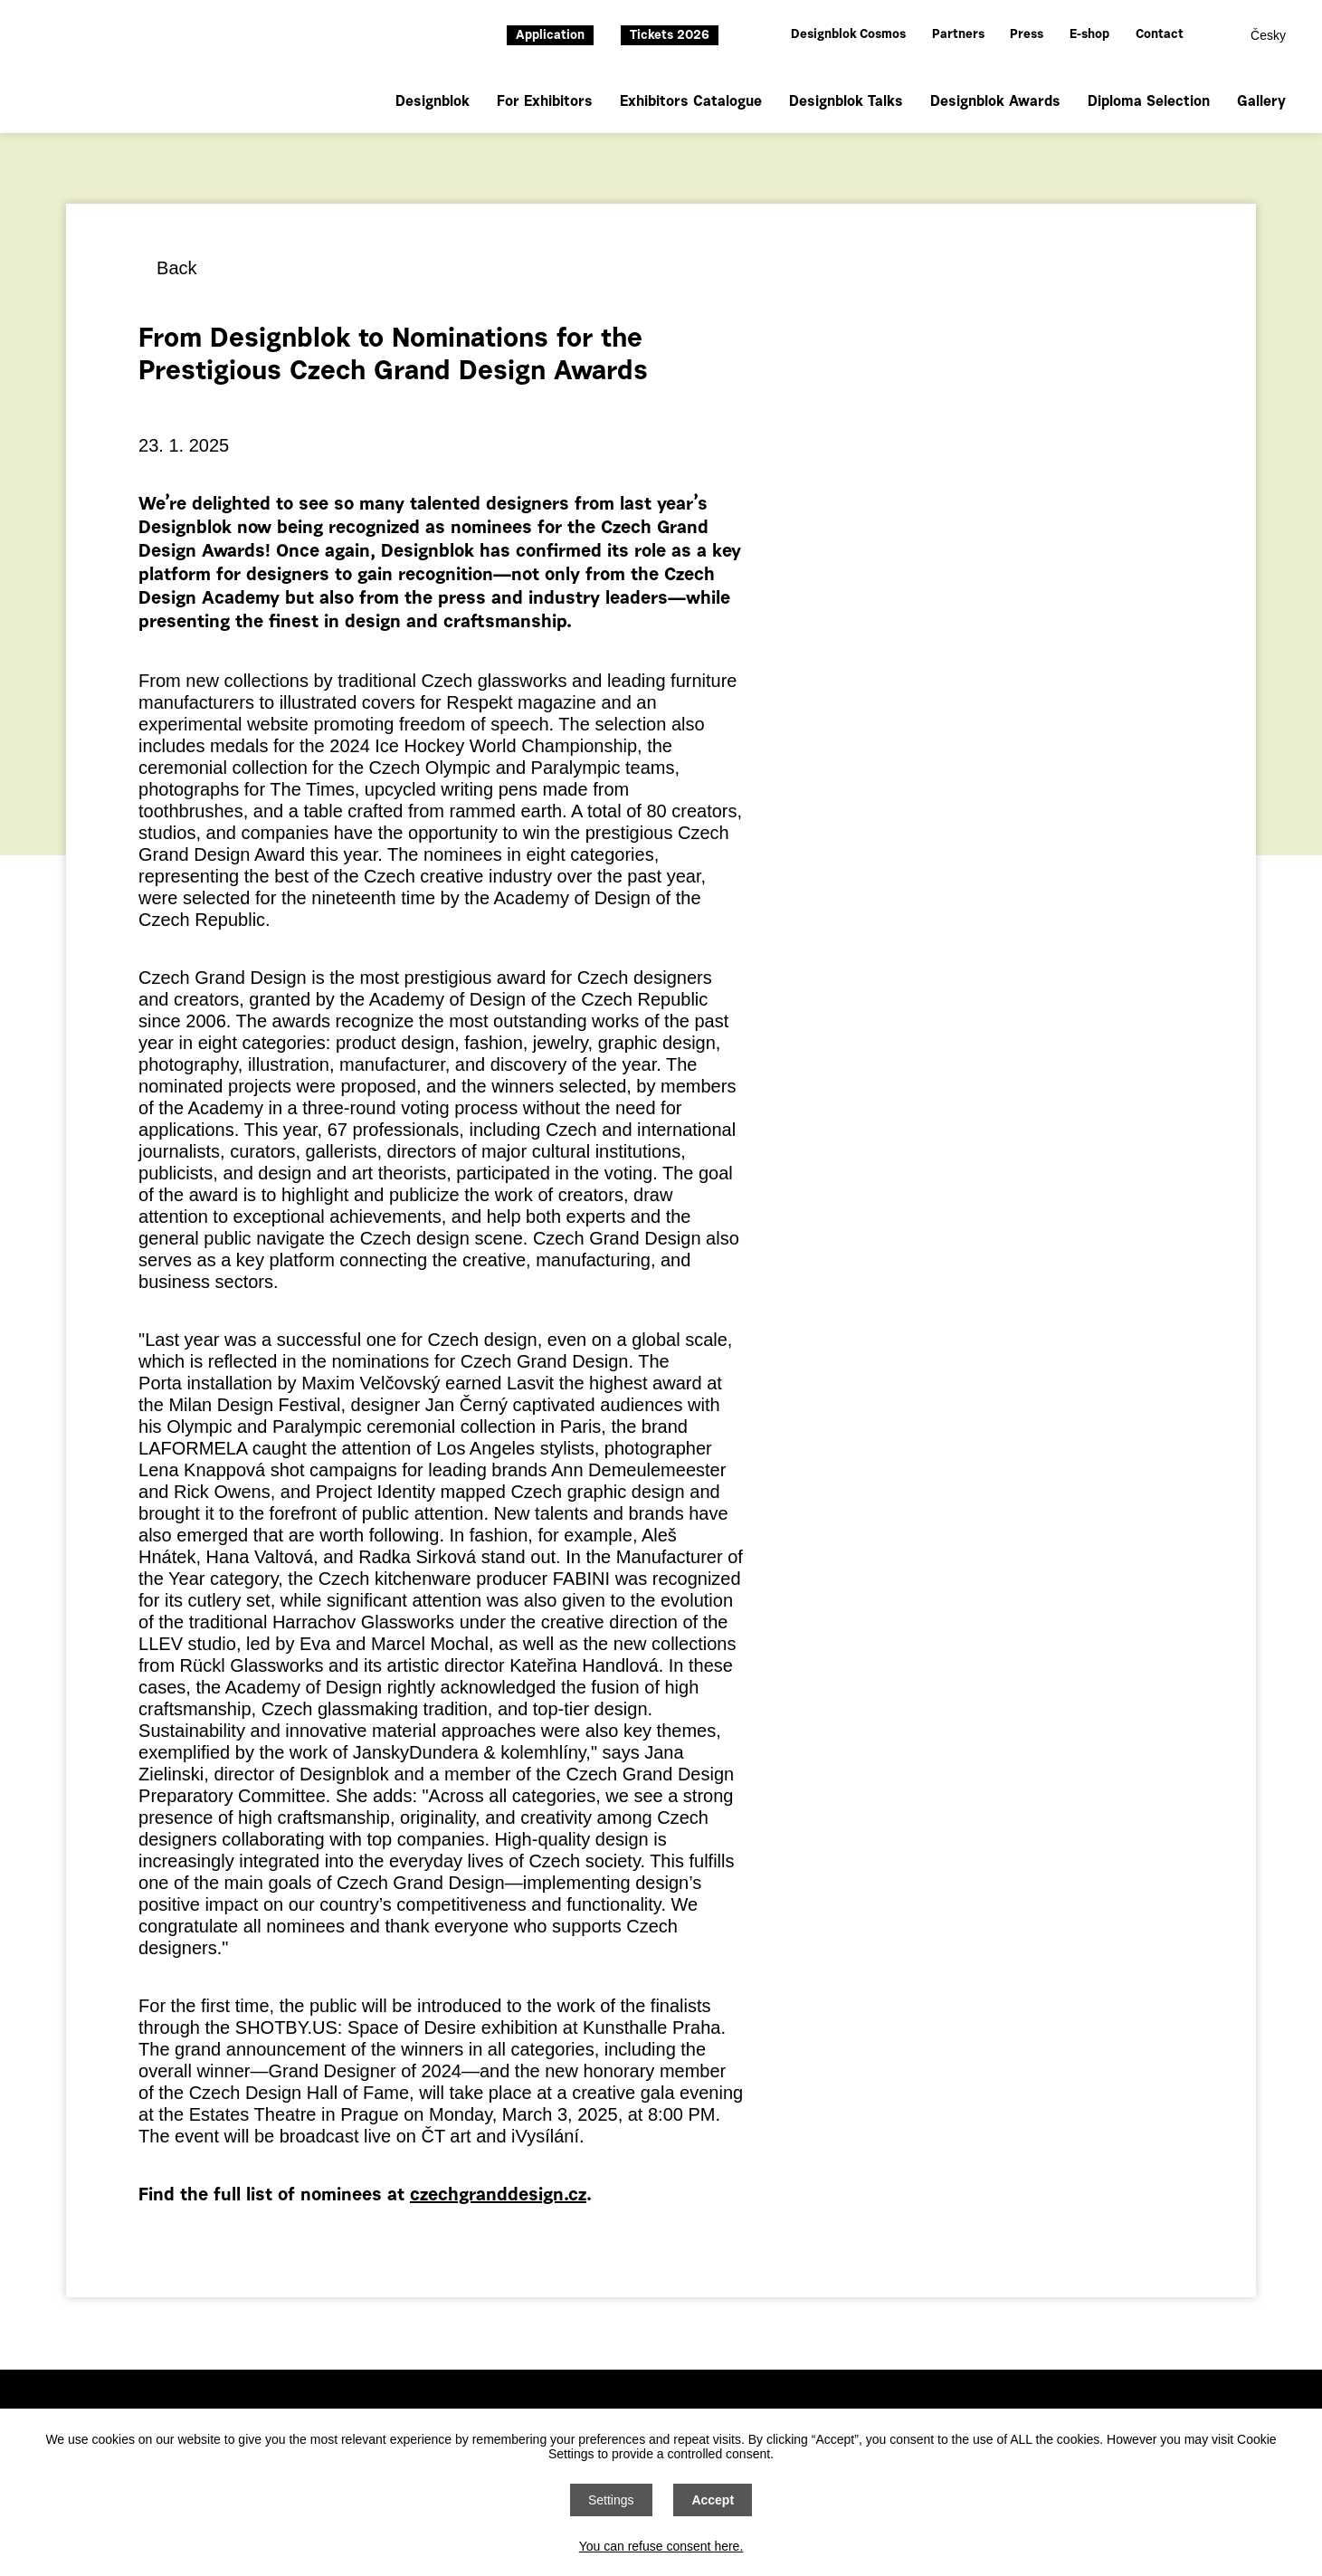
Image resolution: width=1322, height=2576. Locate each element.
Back (176, 268)
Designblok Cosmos (848, 35)
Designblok (432, 102)
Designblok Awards (995, 102)
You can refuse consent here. (661, 2546)
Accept (712, 2500)
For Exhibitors (545, 102)
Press (1026, 35)
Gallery (1261, 102)
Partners (958, 35)
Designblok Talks (846, 102)
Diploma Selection (1149, 102)
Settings (611, 2500)
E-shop (1089, 35)
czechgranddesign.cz (498, 2196)
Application (550, 36)
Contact (1160, 35)
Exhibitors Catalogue (691, 102)
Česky (1268, 35)
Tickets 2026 (669, 36)
